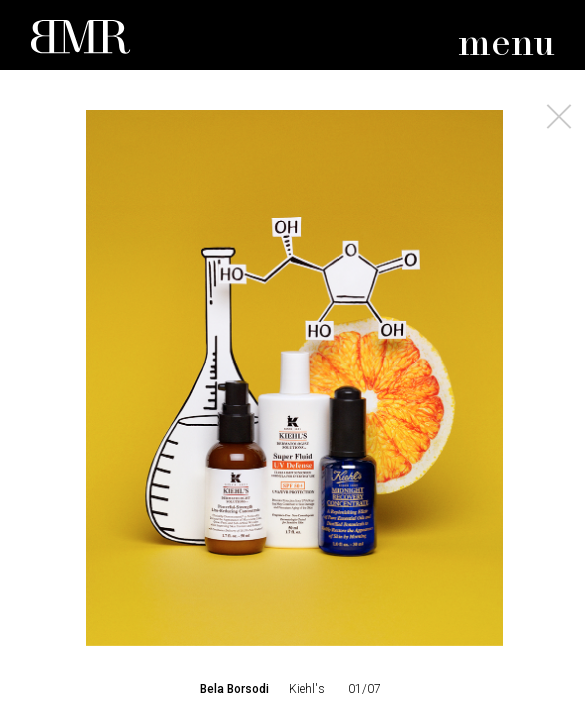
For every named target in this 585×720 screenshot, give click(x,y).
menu (506, 44)
